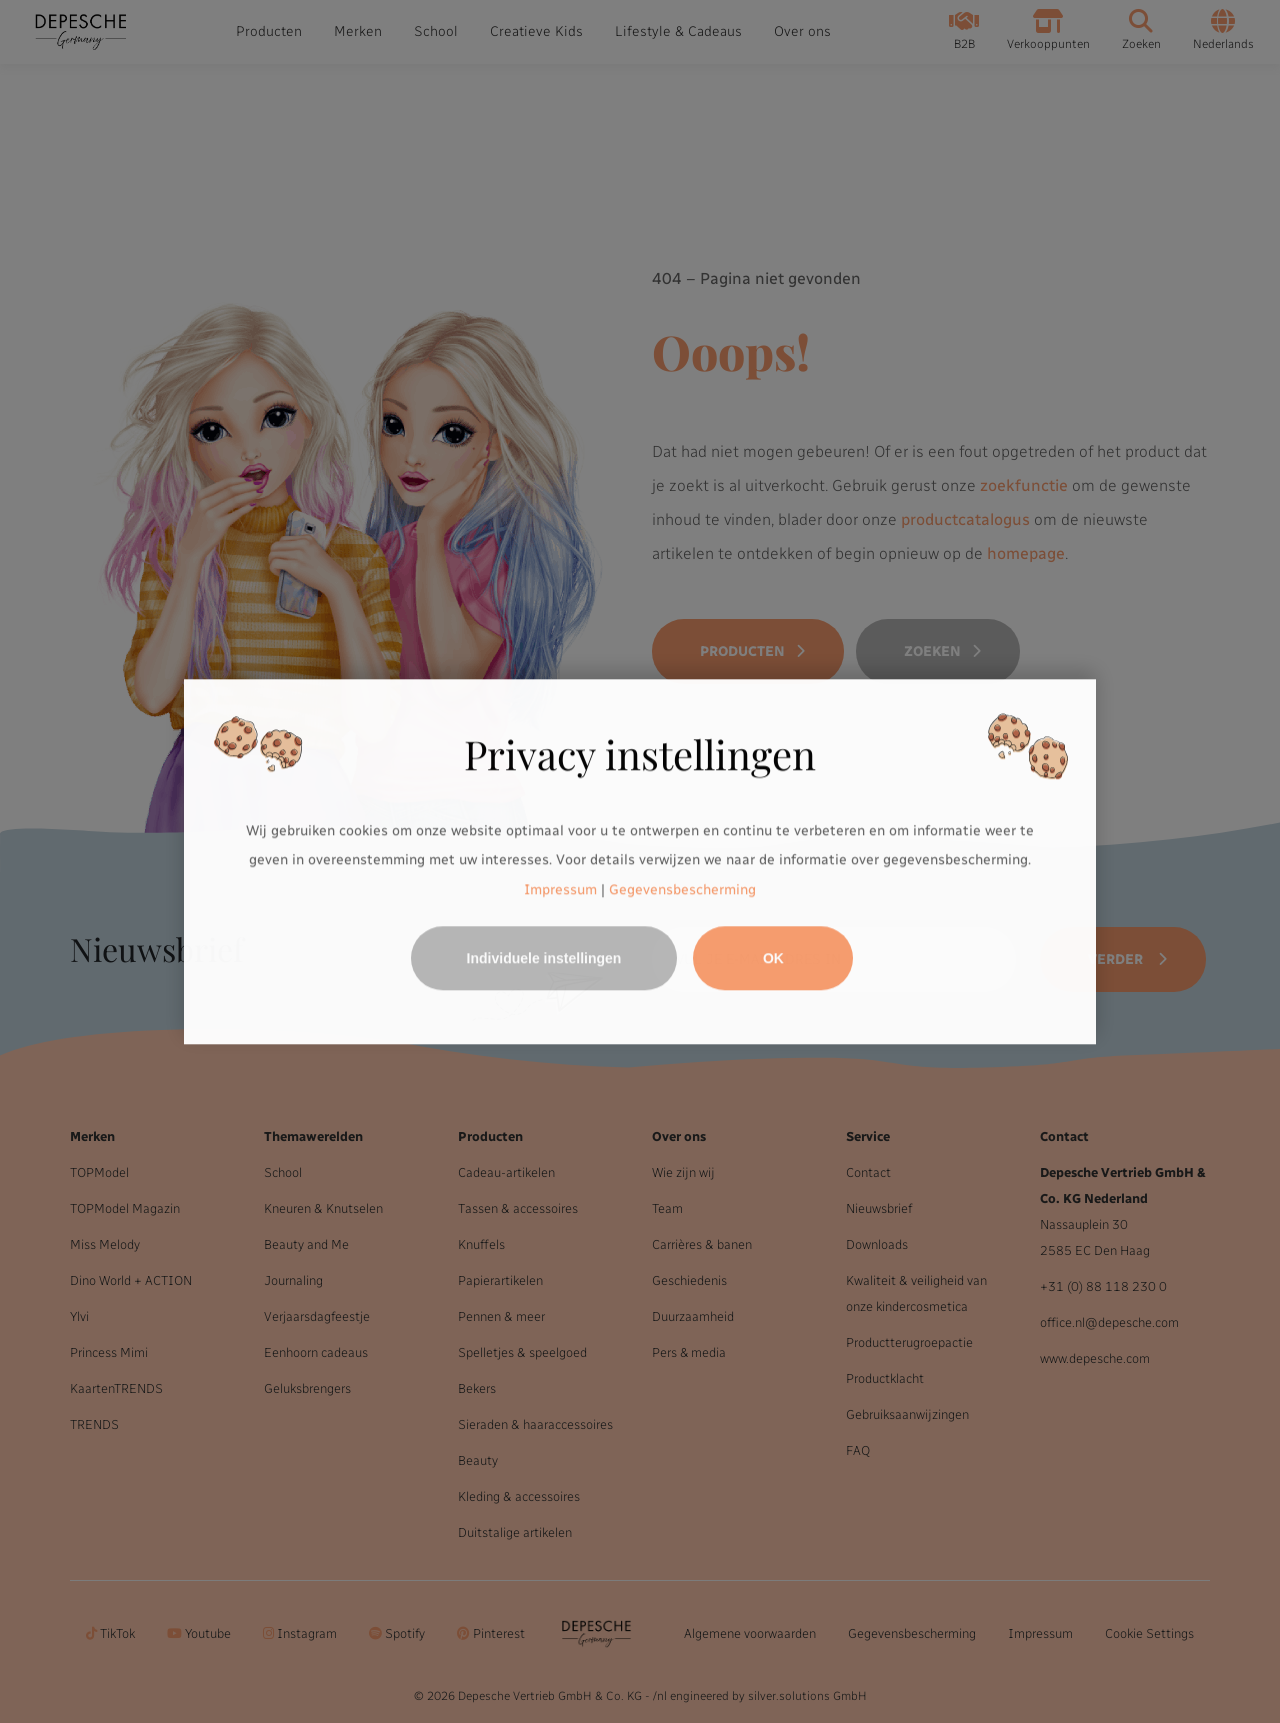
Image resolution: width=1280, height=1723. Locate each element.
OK (773, 958)
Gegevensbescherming (682, 889)
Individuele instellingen (544, 958)
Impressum (560, 889)
